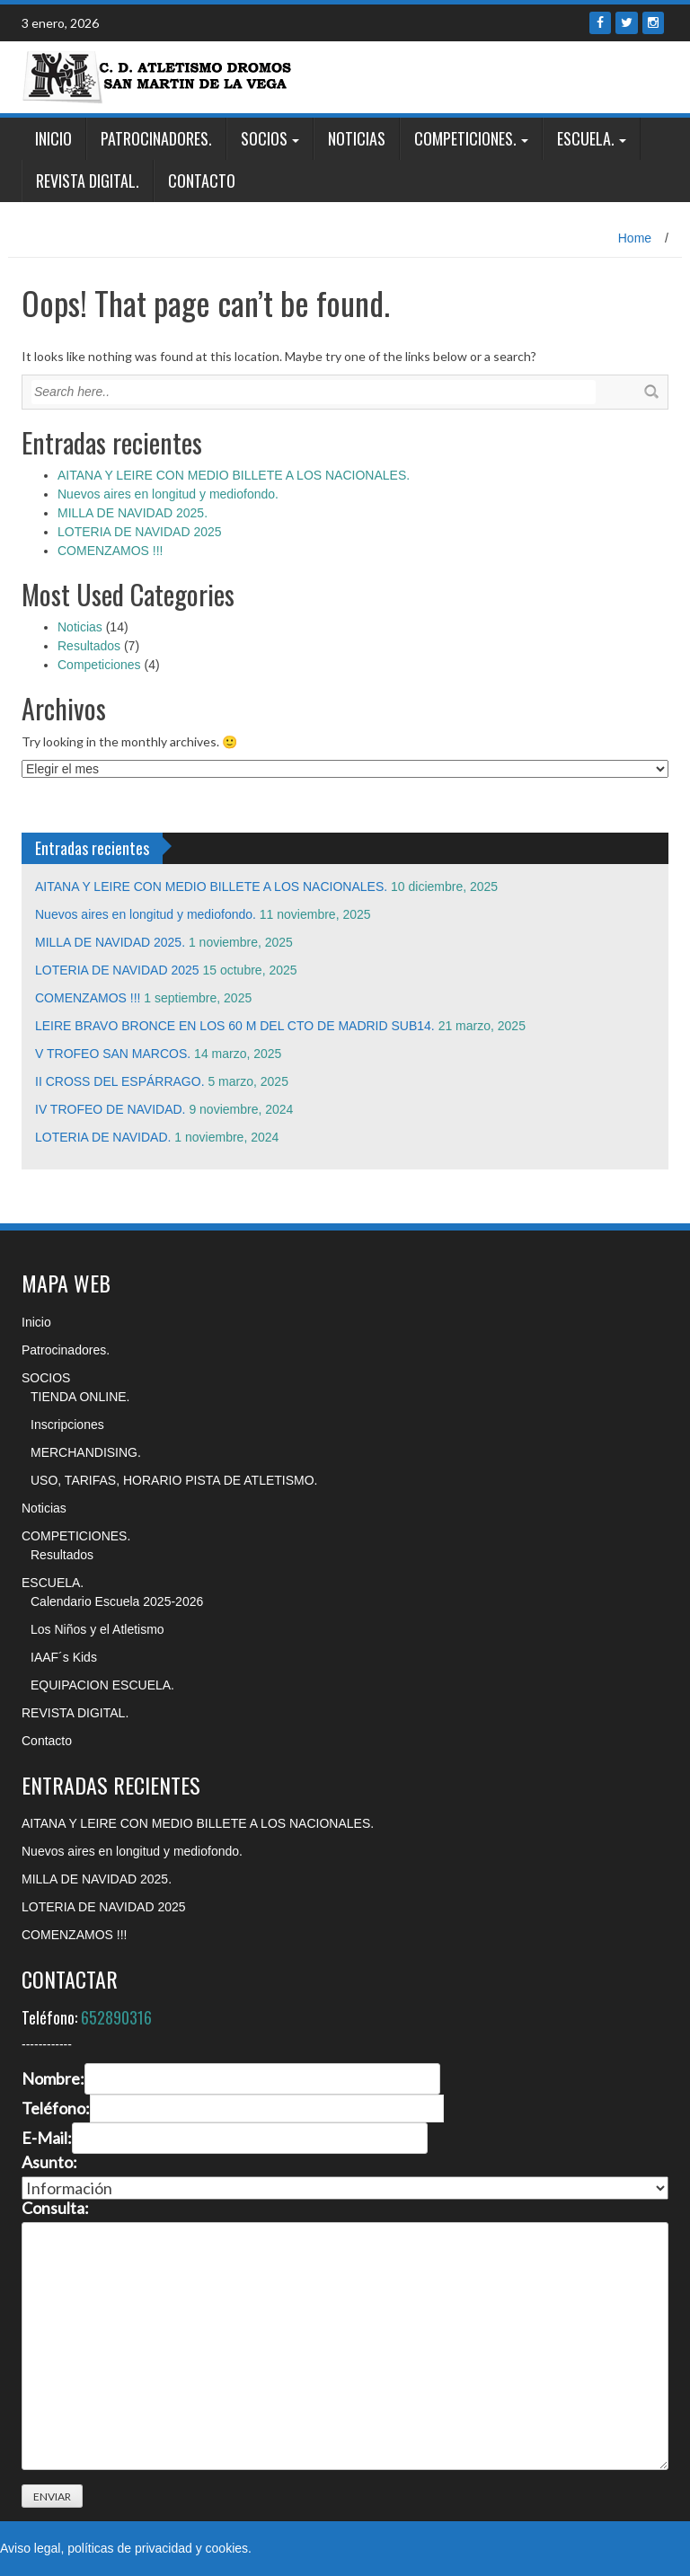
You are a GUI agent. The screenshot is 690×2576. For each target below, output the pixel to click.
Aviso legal (30, 2548)
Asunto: (49, 2163)
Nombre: (53, 2079)
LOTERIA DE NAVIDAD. (103, 1137)
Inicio (53, 138)
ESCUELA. (586, 138)
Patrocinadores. (156, 138)
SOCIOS (264, 138)
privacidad (163, 2548)
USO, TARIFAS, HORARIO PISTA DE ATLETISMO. (174, 1480)
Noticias (356, 138)
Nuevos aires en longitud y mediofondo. (168, 494)
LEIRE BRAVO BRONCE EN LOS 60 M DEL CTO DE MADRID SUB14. (235, 1026)
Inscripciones (67, 1424)
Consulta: (55, 2209)
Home (634, 238)
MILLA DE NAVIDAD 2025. (133, 513)
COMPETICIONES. (465, 138)
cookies (227, 2548)
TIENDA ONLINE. (80, 1396)
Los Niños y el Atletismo (97, 1629)
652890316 (116, 2017)
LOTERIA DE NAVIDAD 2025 (140, 532)
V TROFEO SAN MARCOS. (112, 1053)
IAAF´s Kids (64, 1657)
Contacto (201, 180)
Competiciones (99, 664)
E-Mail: (47, 2139)
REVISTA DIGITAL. (87, 180)
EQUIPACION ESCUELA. (102, 1685)
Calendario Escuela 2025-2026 (117, 1601)
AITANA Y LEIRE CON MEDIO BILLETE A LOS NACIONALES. (234, 475)
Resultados (89, 646)
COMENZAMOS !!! (110, 550)
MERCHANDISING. (86, 1452)
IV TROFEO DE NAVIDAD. (110, 1109)
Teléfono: (56, 2109)
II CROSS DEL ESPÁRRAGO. (120, 1081)
